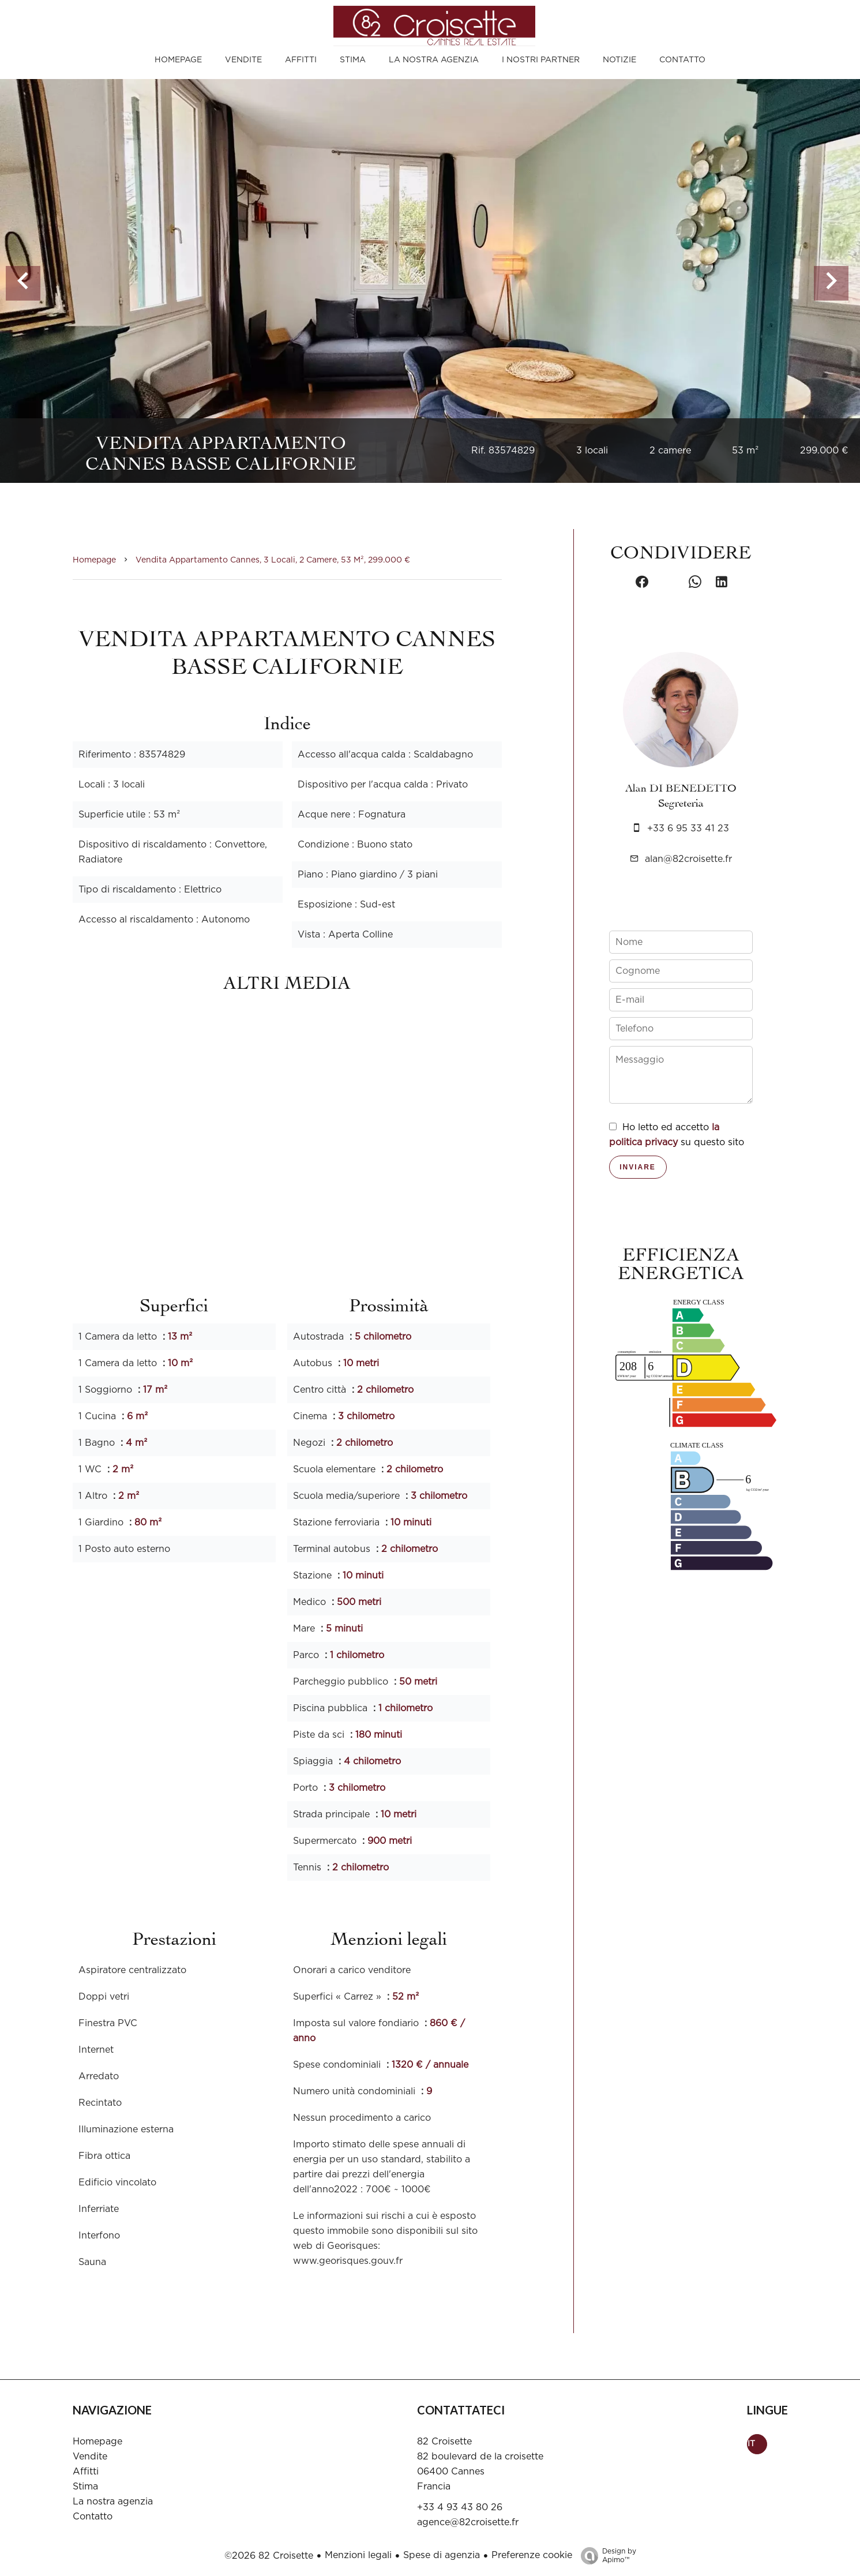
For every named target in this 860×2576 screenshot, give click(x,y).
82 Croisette (444, 2441)
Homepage (94, 560)
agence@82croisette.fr (468, 2522)
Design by (605, 2556)
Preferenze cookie (531, 2555)
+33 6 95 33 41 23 (688, 828)
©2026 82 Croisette (268, 2555)
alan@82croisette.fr (688, 859)
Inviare (637, 1167)
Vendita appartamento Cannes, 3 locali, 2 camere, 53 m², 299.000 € (273, 560)
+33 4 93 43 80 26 (459, 2507)
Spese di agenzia (441, 2555)
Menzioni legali (358, 2555)
